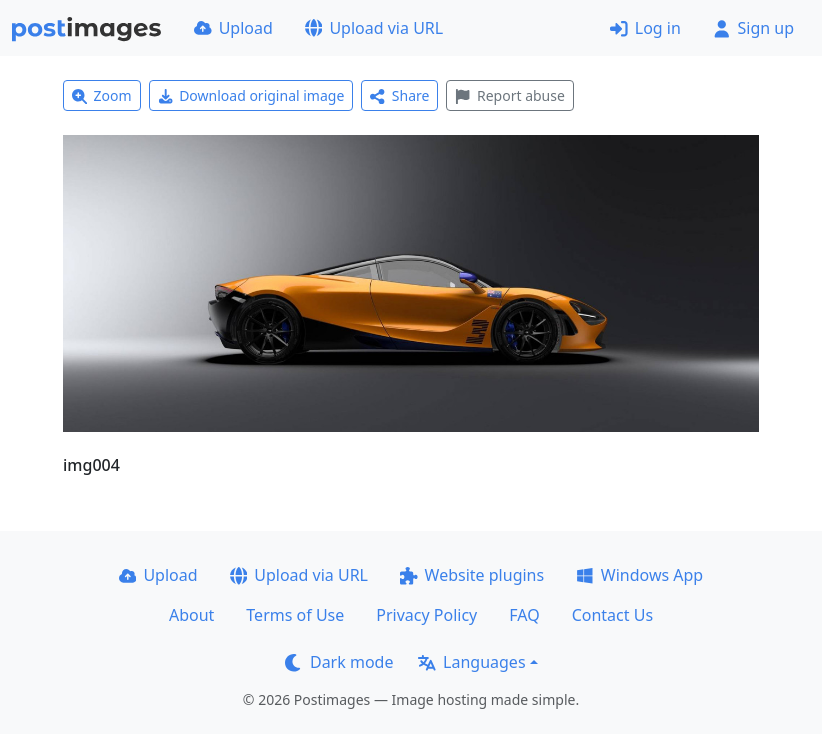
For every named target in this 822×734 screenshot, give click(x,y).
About (191, 615)
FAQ (524, 615)
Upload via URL (374, 28)
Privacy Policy (426, 615)
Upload (233, 28)
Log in (645, 28)
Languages (471, 662)
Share (399, 95)
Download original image (251, 95)
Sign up (753, 28)
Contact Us (612, 615)
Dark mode (339, 662)
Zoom (102, 95)
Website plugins (472, 575)
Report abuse (509, 95)
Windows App (639, 575)
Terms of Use (295, 615)
